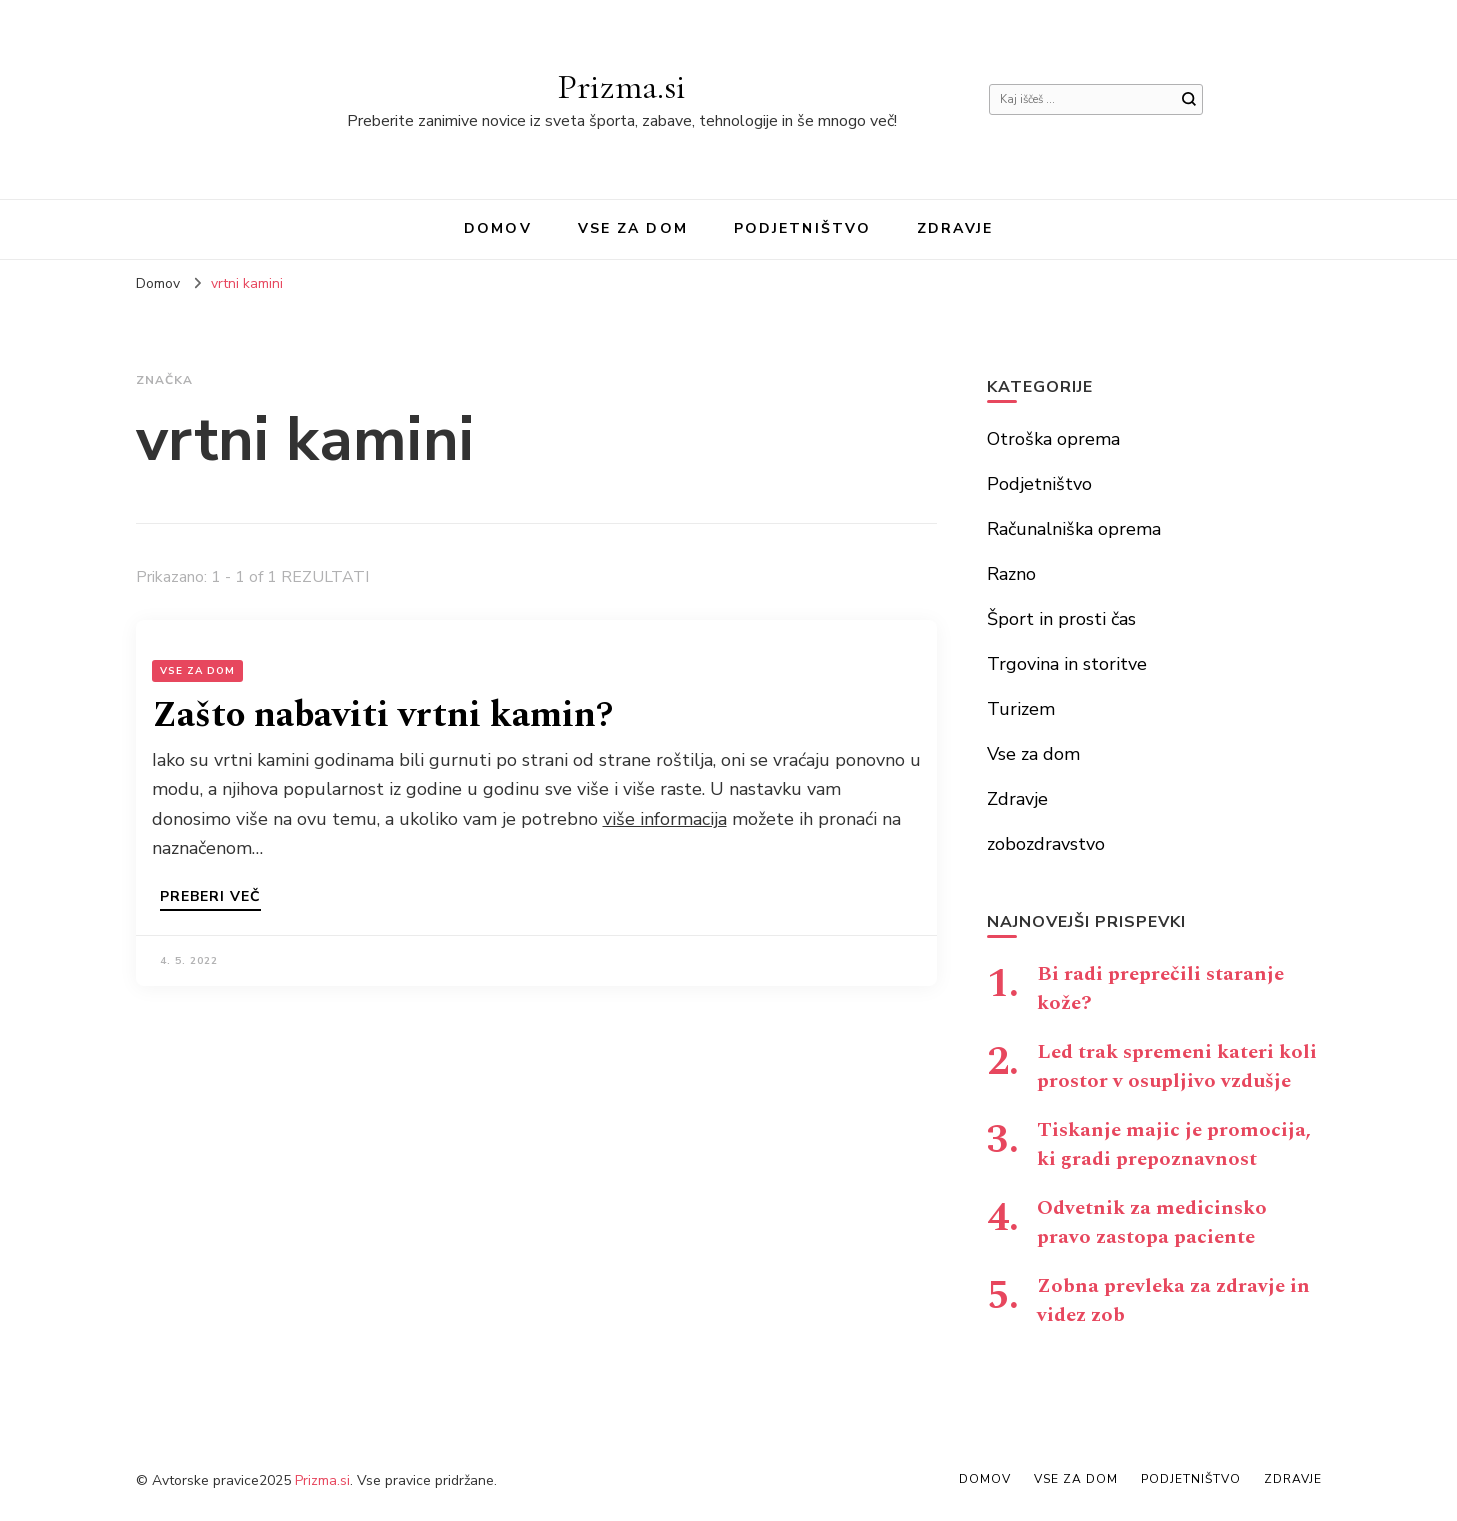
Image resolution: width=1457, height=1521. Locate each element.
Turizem (1021, 709)
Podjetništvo (802, 228)
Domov (498, 228)
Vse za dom (633, 228)
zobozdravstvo (1046, 844)
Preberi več (210, 898)
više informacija (665, 819)
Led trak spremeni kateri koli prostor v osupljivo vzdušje (1177, 1066)
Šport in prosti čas (1061, 619)
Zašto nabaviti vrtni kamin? (382, 715)
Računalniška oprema (1074, 529)
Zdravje (955, 228)
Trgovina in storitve (1067, 664)
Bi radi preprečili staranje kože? (1160, 988)
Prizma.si (621, 86)
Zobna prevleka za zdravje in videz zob (1173, 1300)
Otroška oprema (1053, 439)
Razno (1011, 574)
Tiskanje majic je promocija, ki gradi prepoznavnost (1174, 1144)
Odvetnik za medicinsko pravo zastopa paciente (1152, 1222)
